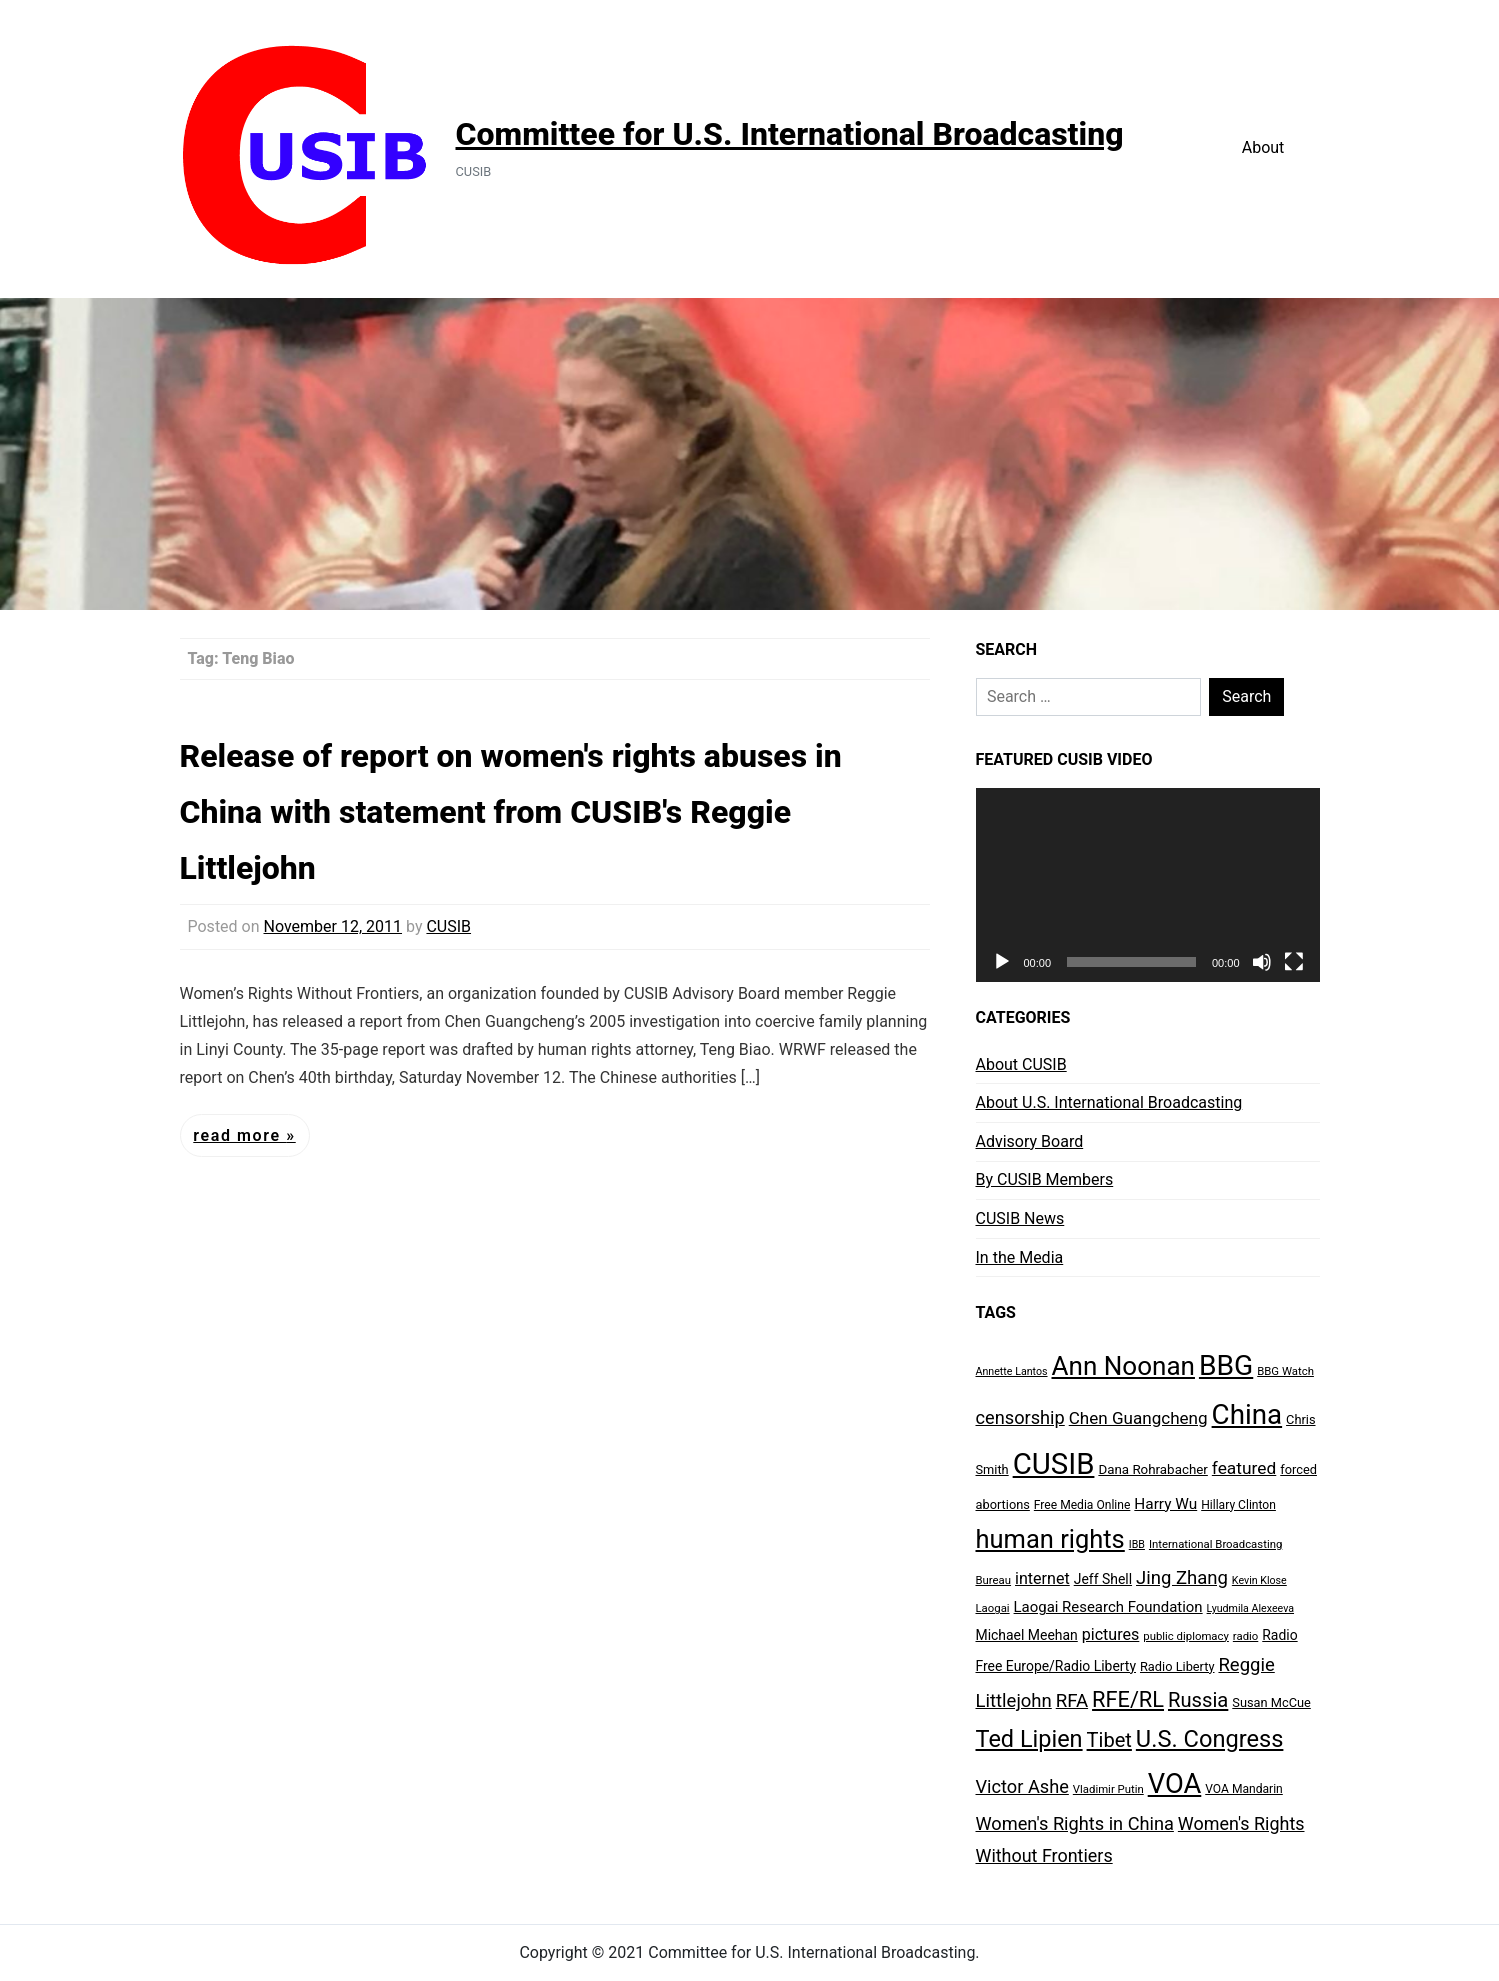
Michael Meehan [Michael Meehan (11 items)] (1027, 1635)
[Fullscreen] (1294, 962)
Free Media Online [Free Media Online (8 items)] (1082, 1505)
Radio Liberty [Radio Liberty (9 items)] (1177, 1666)
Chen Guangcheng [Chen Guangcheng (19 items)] (1138, 1418)
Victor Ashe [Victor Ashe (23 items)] (1022, 1786)
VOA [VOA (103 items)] (1175, 1784)
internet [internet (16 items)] (1042, 1578)
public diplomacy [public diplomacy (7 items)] (1186, 1636)
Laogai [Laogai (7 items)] (993, 1608)
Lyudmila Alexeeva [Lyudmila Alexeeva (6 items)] (1250, 1608)
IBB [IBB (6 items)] (1137, 1544)
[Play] (1002, 962)
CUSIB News (1020, 1218)
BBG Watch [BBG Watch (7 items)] (1285, 1371)
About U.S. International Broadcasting (1109, 1102)
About (1263, 147)
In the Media (1020, 1257)
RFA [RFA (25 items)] (1072, 1701)
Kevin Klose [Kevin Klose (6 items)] (1259, 1580)
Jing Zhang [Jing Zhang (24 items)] (1182, 1578)
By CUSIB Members (1045, 1179)
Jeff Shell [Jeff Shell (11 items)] (1103, 1579)
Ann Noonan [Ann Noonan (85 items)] (1123, 1366)
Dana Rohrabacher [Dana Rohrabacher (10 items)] (1152, 1469)
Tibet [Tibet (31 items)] (1109, 1740)
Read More (239, 1135)
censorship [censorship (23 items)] (1020, 1417)
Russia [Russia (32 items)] (1198, 1700)
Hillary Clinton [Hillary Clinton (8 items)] (1238, 1505)
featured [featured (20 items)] (1244, 1468)
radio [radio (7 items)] (1245, 1636)
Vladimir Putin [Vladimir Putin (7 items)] (1108, 1789)
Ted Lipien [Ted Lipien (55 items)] (1029, 1739)
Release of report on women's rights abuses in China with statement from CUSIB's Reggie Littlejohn (511, 812)
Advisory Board (1030, 1141)
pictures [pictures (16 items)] (1111, 1634)
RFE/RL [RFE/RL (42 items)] (1128, 1699)
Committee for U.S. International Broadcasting (790, 134)
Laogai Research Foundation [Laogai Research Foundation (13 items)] (1108, 1607)
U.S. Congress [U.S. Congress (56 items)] (1210, 1739)
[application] (1148, 885)
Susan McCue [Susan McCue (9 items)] (1271, 1702)
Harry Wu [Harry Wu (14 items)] (1165, 1504)
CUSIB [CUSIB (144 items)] (1054, 1464)
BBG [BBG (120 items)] (1226, 1365)
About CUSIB (1021, 1064)
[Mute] (1262, 962)
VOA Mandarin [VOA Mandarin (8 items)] (1244, 1789)
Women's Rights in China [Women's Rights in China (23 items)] (1075, 1823)
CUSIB (448, 926)
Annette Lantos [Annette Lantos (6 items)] (1012, 1371)
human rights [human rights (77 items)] (1050, 1539)
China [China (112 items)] (1247, 1414)
